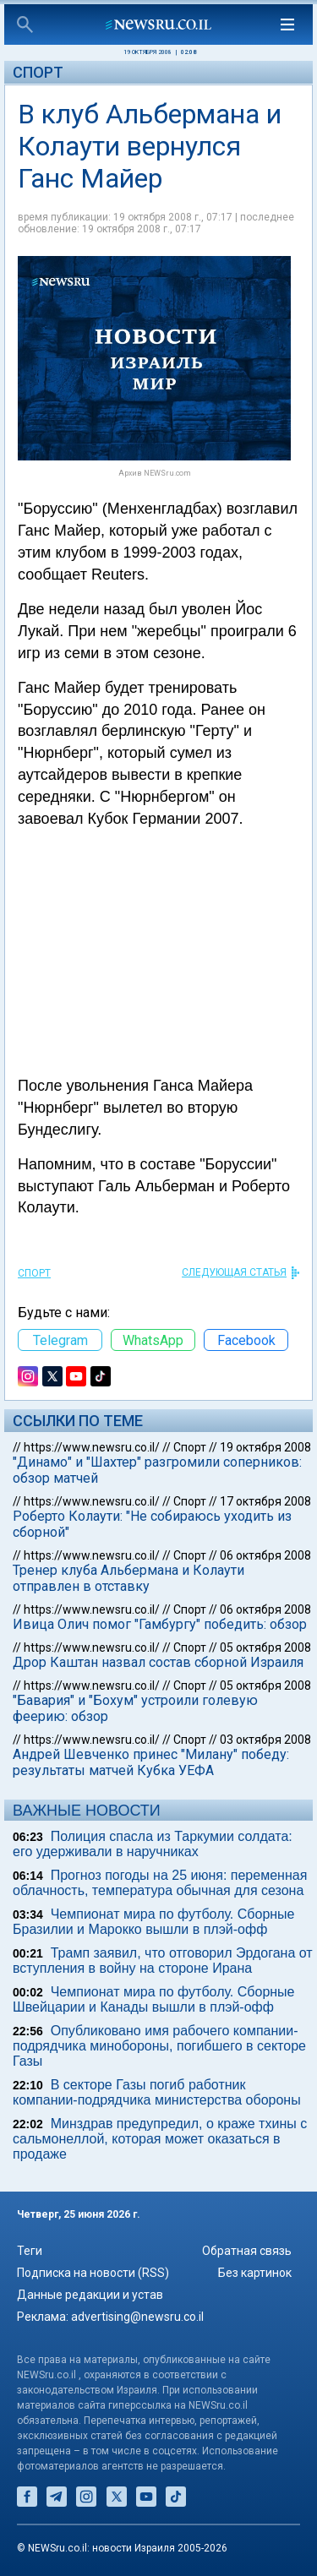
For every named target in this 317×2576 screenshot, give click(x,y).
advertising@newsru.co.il (137, 2316)
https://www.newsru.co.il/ (92, 1447)
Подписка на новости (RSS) (93, 2272)
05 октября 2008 (265, 1647)
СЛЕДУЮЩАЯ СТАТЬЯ (234, 1272)
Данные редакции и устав (90, 2294)
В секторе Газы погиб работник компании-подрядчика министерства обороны (157, 2092)
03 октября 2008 (265, 1739)
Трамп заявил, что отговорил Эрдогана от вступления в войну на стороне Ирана (163, 1960)
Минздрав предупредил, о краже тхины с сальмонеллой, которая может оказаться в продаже (160, 2138)
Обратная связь (247, 2250)
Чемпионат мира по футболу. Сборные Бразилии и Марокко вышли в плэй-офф (154, 1921)
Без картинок (255, 2272)
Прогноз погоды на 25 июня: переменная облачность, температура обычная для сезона (160, 1883)
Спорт (38, 72)
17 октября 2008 (265, 1501)
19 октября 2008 (265, 1447)
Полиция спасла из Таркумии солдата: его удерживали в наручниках (152, 1844)
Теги (29, 2250)
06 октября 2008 (265, 1555)
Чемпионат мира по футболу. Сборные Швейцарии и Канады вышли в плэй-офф (154, 1999)
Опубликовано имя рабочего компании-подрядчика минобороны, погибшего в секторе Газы (159, 2045)
